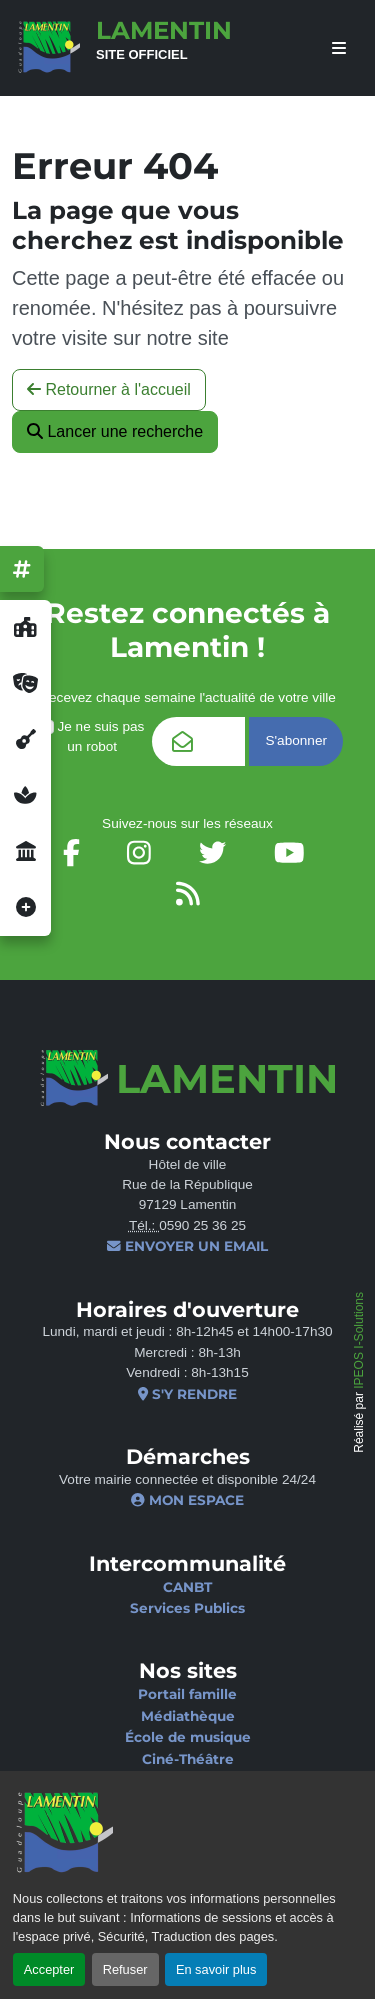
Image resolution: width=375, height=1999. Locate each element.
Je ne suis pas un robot (92, 736)
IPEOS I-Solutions (359, 1340)
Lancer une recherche (115, 431)
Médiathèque (188, 1716)
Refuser (125, 1969)
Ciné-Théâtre (188, 1759)
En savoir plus (216, 1969)
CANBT (187, 1587)
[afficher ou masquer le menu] (339, 48)
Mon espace (187, 1500)
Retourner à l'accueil (109, 389)
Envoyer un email (187, 1246)
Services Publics (187, 1608)
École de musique (188, 1737)
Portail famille (187, 1694)
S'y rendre (187, 1394)
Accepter (49, 1969)
